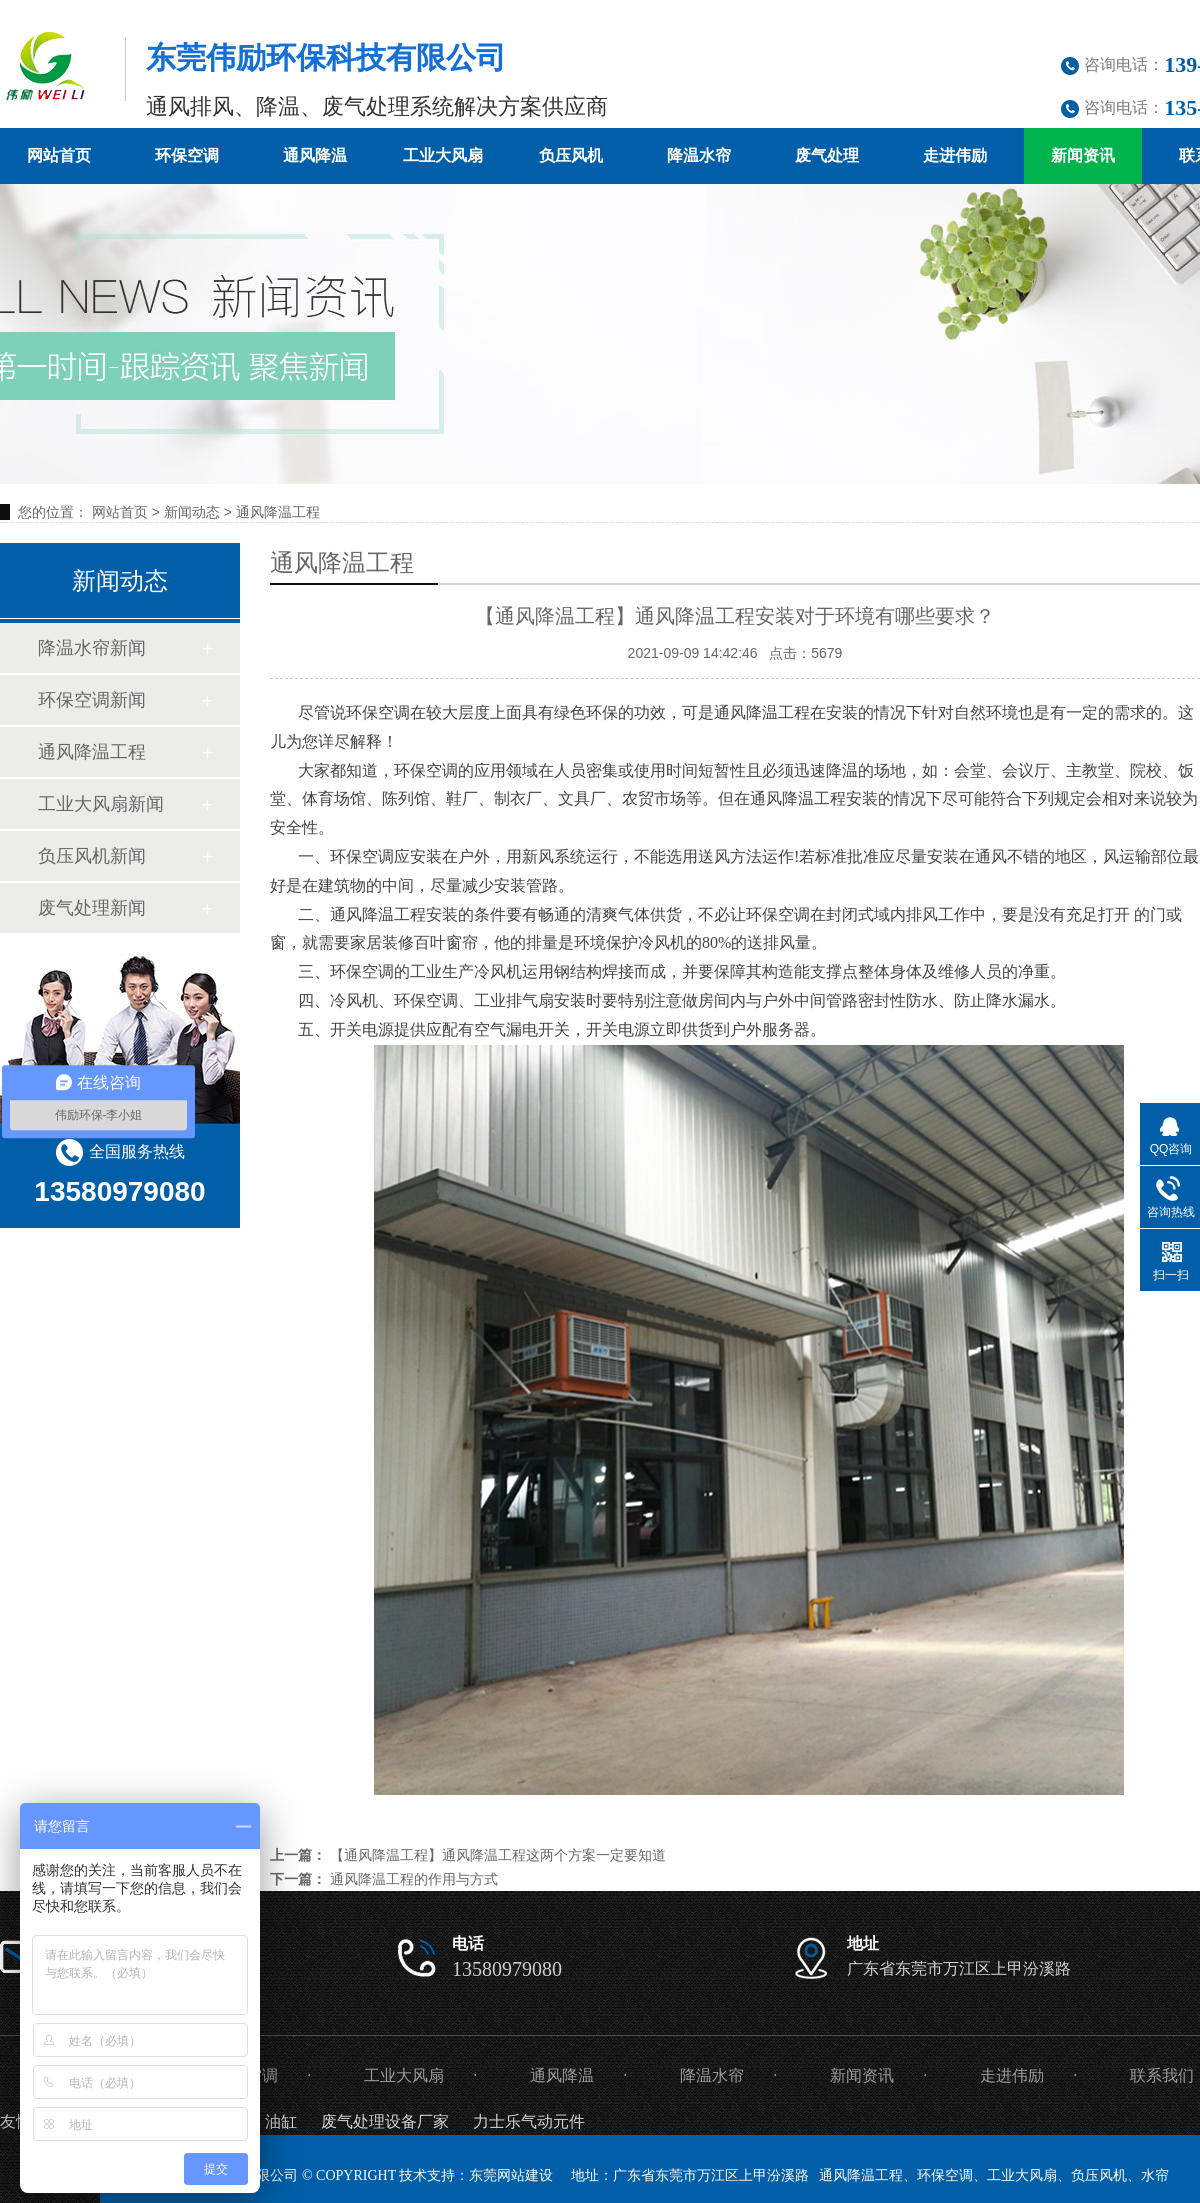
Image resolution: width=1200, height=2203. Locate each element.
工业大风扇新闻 (101, 804)
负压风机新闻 (92, 856)
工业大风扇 (443, 155)
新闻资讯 (1083, 155)
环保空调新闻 (92, 700)
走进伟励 (955, 155)
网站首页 (59, 155)
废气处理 (827, 155)
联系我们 (1162, 2075)
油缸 (281, 2121)
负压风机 (571, 155)
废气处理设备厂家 (385, 2121)
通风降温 (315, 155)
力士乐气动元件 (529, 2121)
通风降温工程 (278, 512)
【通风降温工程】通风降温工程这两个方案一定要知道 (498, 1855)
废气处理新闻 (92, 908)
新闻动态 (192, 512)
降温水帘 (699, 155)
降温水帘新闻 (92, 648)
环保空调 (187, 155)
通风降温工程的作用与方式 (414, 1879)
